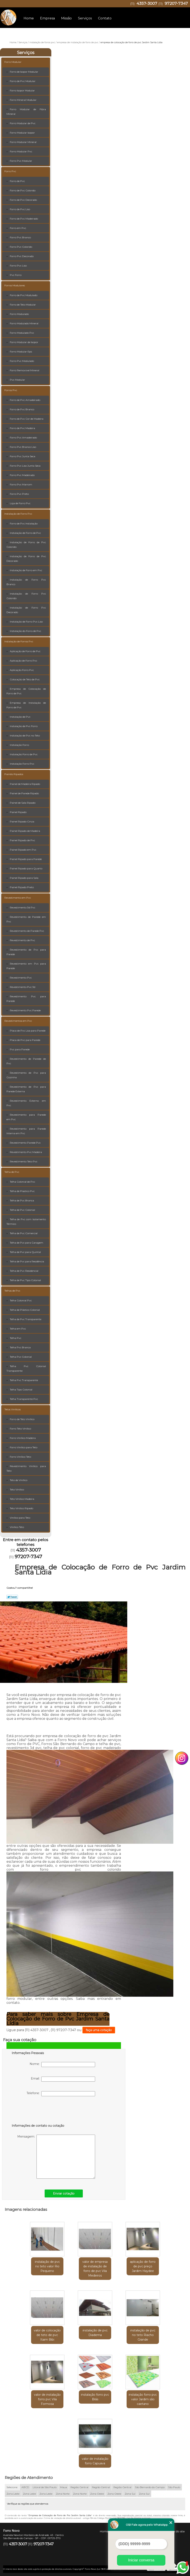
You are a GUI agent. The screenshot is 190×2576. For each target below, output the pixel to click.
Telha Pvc (15, 1338)
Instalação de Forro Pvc (18, 513)
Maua (63, 2487)
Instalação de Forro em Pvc (26, 570)
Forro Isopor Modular (22, 90)
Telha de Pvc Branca (22, 1200)
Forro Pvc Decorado (22, 256)
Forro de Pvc (17, 181)
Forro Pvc (10, 171)
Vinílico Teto (17, 1527)
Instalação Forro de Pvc (24, 754)
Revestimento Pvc (21, 977)
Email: (63, 2079)
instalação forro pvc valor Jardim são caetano (143, 2399)
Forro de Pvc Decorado (23, 199)
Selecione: (12, 2487)
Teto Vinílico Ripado (21, 1508)
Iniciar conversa (141, 2560)
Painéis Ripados (13, 774)
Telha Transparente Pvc (24, 1398)
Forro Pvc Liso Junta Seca (25, 465)
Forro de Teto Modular (23, 304)
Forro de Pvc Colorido (22, 190)
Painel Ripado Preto (22, 887)
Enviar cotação (63, 2193)
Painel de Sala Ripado (22, 802)
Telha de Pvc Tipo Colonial (25, 1280)
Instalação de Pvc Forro (24, 726)
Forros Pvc (10, 390)
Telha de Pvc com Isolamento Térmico (26, 1221)
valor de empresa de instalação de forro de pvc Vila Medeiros (95, 2268)
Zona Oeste (97, 2493)
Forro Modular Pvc (21, 151)
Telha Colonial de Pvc (22, 1181)
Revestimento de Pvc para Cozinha (26, 1075)
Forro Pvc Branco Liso (23, 446)
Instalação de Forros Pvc (18, 641)
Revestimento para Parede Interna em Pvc (26, 1131)
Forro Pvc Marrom (21, 484)
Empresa (47, 18)
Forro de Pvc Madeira (22, 428)
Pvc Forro (15, 275)
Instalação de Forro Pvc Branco (26, 582)
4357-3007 (146, 3)
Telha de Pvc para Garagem (26, 1242)
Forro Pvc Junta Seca (22, 456)
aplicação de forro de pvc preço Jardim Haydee (143, 2266)
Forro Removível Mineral (24, 370)
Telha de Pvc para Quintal (25, 1252)
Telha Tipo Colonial (21, 1389)
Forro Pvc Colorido (21, 246)
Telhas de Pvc (12, 1290)
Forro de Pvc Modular (22, 81)
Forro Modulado (19, 314)
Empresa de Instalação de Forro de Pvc (26, 705)
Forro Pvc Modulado (22, 360)
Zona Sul (130, 2493)
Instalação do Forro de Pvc (25, 631)
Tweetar (12, 1597)
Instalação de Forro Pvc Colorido (26, 596)
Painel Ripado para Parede (26, 859)
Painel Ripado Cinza (22, 821)
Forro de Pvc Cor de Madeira (26, 418)
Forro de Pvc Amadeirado (25, 400)
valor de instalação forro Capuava (95, 2461)
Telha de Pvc (11, 1171)
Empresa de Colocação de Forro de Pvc (26, 691)
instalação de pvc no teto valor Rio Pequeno (47, 2266)
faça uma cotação (99, 2030)
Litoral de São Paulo (45, 2487)
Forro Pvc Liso (18, 265)
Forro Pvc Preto (19, 493)
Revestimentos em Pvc (18, 1020)
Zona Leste (12, 2493)
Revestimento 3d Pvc (22, 907)
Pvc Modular (17, 379)
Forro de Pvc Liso (20, 209)
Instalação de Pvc (20, 716)
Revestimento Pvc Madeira (26, 1152)
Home (29, 18)
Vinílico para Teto (20, 1517)
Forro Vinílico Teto (20, 1456)
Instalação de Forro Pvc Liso (26, 621)
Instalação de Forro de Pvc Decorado (26, 558)
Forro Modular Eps (21, 351)
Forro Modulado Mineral (24, 323)
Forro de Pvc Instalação (24, 523)
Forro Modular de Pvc (22, 123)
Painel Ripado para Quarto (26, 868)
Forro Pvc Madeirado (22, 475)
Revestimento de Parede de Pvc (26, 1061)
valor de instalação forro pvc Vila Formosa (47, 2399)
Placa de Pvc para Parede (25, 1040)
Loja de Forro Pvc (20, 503)
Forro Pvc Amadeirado (23, 437)
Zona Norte (62, 2493)
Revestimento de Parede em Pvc (26, 919)
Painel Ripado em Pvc (23, 849)
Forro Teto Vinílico (20, 1428)
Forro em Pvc (18, 228)
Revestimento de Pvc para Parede (26, 952)
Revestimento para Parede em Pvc (26, 1117)
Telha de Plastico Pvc (22, 1191)
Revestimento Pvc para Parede (26, 999)
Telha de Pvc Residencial (24, 1270)
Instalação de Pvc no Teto (25, 735)
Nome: (62, 2064)
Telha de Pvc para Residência (27, 1261)
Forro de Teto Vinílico (22, 1419)
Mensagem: (56, 2157)
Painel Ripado (18, 812)
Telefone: (60, 2093)
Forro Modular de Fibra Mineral (26, 111)
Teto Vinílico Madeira (22, 1498)
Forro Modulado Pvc (22, 332)
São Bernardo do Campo (150, 2487)
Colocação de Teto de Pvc (25, 679)
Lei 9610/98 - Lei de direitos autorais (131, 2518)
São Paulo (174, 2487)
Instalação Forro (19, 744)
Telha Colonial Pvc (21, 1300)
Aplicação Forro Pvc (22, 670)
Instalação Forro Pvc (22, 763)
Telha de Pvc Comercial (24, 1233)
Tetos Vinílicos (12, 1409)
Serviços (85, 18)
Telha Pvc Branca (20, 1347)
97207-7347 (176, 3)
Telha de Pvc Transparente (25, 1319)
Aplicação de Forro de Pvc (25, 651)
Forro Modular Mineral (23, 142)
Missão (66, 18)
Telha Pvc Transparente (24, 1380)
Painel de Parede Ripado (24, 793)
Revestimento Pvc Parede (25, 1010)
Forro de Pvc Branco (22, 409)
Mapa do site (176, 2531)
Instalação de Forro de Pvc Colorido (26, 544)
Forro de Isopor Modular (24, 71)
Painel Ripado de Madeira (25, 830)
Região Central (79, 2487)
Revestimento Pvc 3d (22, 987)
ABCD (25, 2487)
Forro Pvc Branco (20, 237)
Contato (105, 18)
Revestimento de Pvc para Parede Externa (26, 1089)
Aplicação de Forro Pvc (23, 660)
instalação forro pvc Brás (95, 2397)
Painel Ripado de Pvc (22, 840)
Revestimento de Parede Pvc (27, 930)
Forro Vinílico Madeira (23, 1438)
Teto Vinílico (17, 1489)
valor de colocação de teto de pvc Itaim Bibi (47, 2335)
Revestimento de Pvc (22, 940)
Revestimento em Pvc (17, 897)
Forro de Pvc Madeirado (24, 218)
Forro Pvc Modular (21, 160)
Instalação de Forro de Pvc (25, 532)
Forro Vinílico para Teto (23, 1447)
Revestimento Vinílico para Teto (26, 1468)
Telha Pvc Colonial (21, 1356)
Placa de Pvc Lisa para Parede (27, 1030)
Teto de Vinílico (18, 1480)
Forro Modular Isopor (22, 132)
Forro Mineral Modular (23, 99)
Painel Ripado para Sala (24, 877)
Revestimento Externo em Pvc (26, 1103)
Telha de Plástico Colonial (25, 1309)
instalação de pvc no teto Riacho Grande (142, 2335)
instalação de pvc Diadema (95, 2333)
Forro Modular (12, 61)
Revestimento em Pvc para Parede (26, 966)
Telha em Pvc (18, 1328)
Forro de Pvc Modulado (23, 295)
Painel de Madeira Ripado (25, 783)
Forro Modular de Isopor (24, 342)
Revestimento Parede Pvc (25, 1142)
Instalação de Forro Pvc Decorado (26, 610)
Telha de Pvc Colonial (22, 1209)
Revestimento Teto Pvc (23, 1161)
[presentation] (38, 2111)
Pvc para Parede (20, 1049)
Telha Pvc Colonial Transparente (26, 1368)
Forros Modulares (14, 285)
